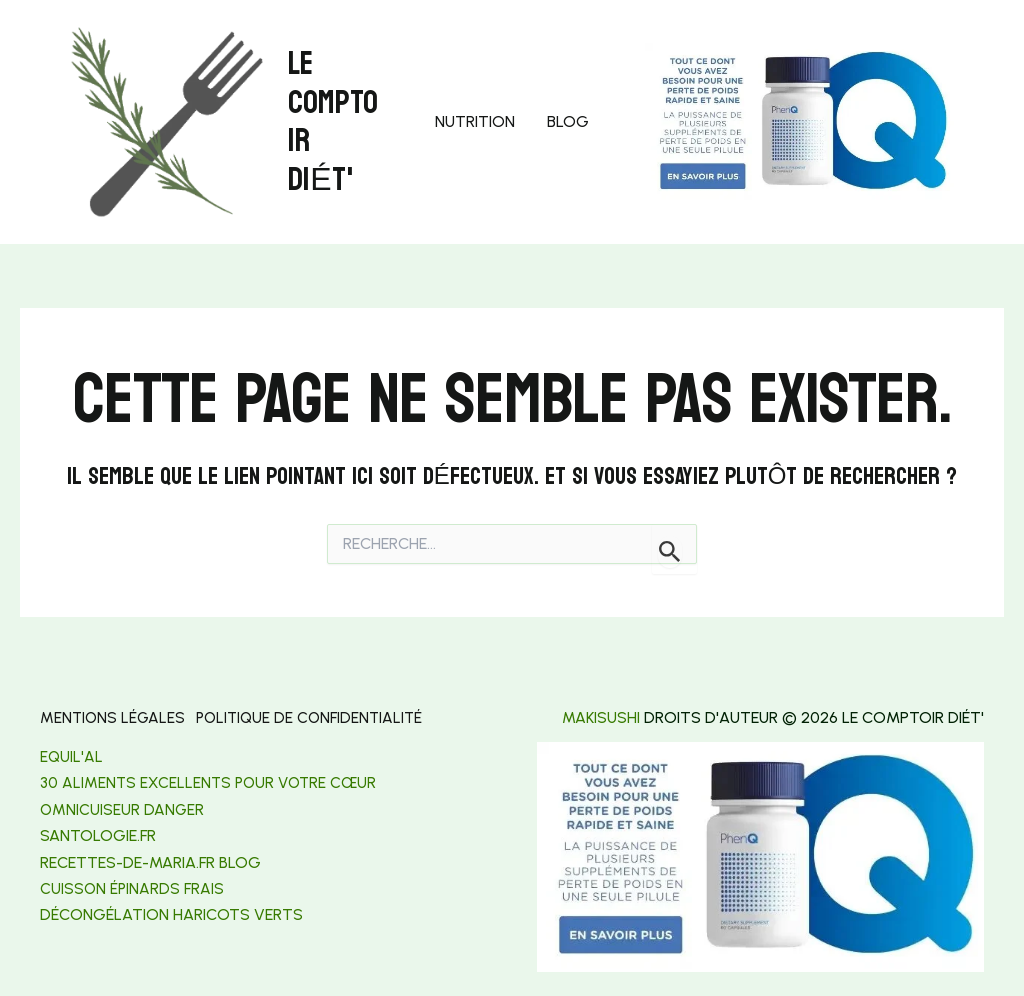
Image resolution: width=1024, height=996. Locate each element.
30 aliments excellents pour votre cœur (213, 780)
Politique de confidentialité (320, 717)
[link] (98, 833)
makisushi (600, 717)
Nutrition (475, 121)
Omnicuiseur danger (123, 807)
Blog (568, 121)
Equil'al (72, 754)
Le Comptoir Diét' (333, 121)
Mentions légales (114, 717)
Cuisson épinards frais (133, 886)
